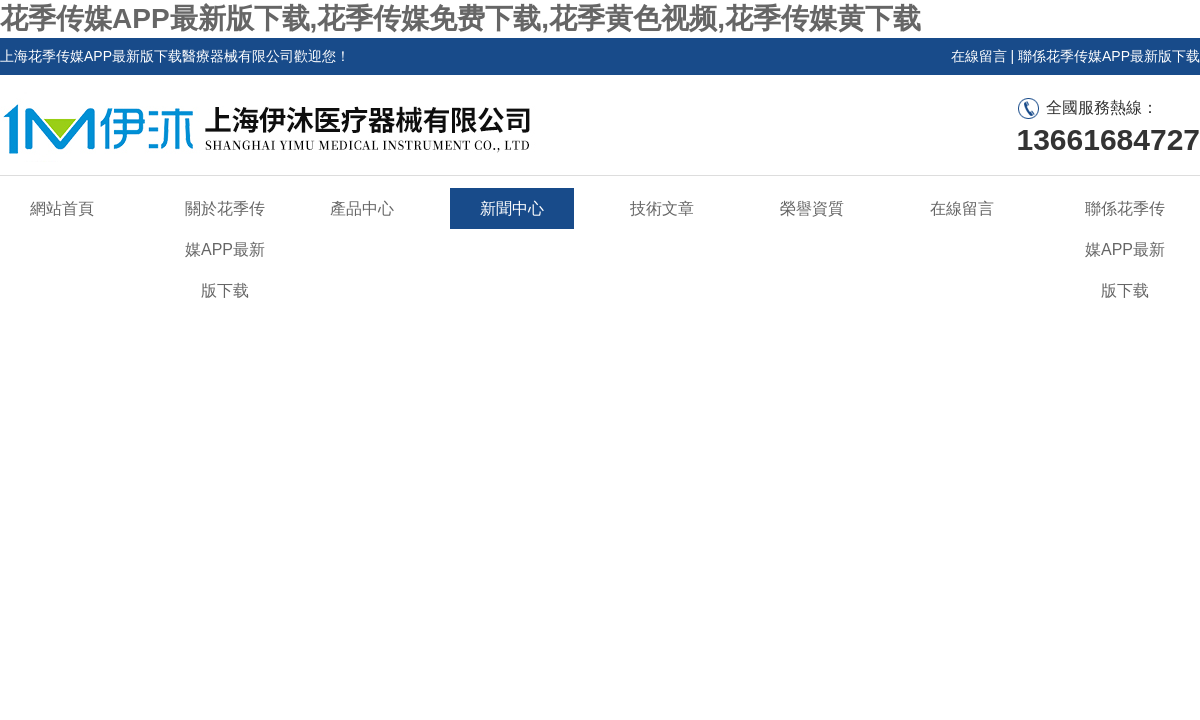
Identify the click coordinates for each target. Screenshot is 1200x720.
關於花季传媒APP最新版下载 (225, 249)
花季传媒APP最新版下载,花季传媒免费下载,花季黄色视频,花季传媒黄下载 (460, 18)
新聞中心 (512, 208)
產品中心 (362, 208)
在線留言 (979, 56)
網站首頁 (62, 208)
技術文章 (662, 208)
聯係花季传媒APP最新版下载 (1109, 56)
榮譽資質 (812, 208)
